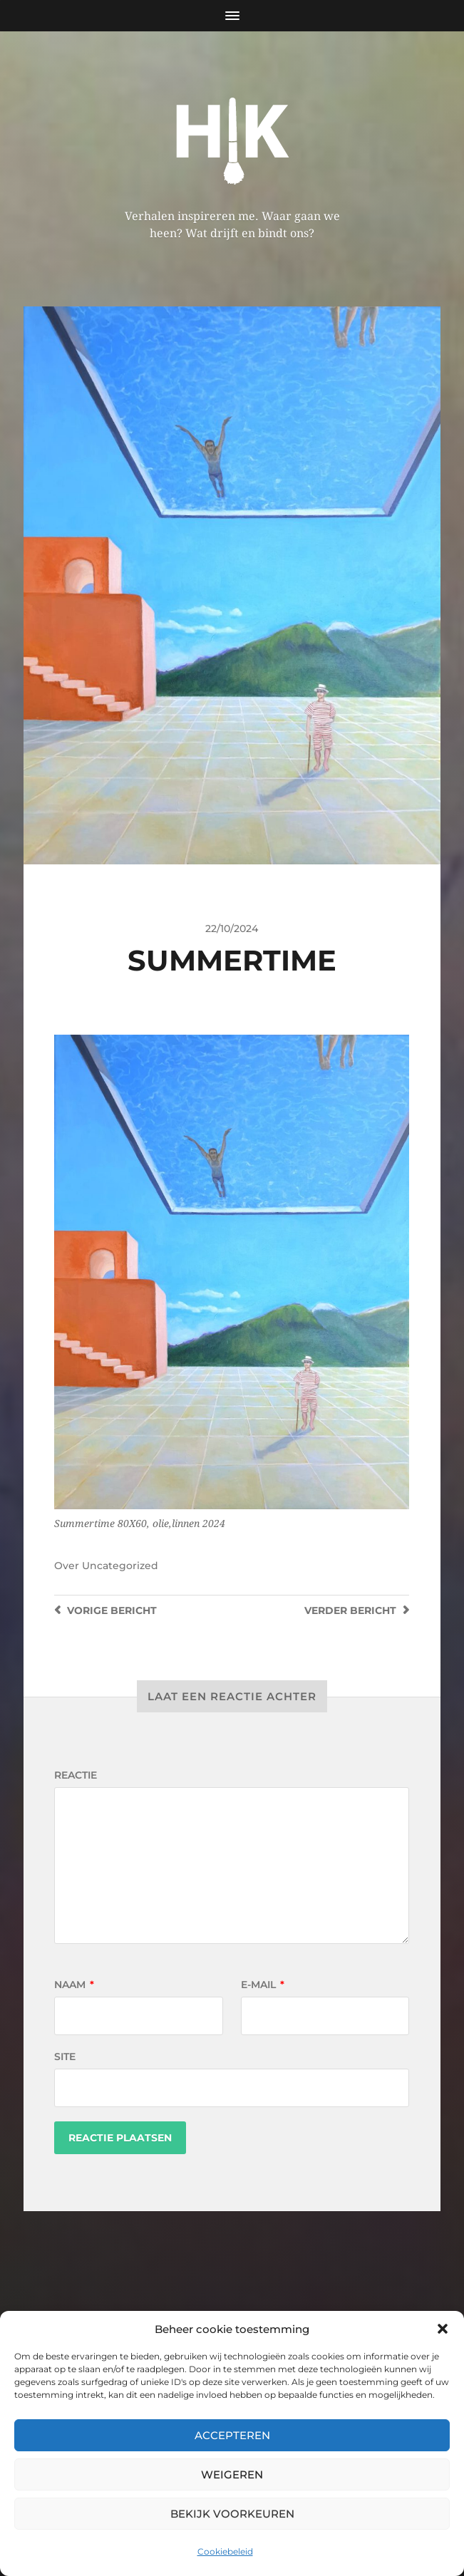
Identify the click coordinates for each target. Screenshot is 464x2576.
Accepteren (232, 2435)
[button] (442, 2329)
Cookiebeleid (225, 2551)
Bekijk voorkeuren (232, 2513)
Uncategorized (120, 1565)
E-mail (262, 1984)
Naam (74, 1984)
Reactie (75, 1775)
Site (65, 2056)
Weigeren (232, 2474)
